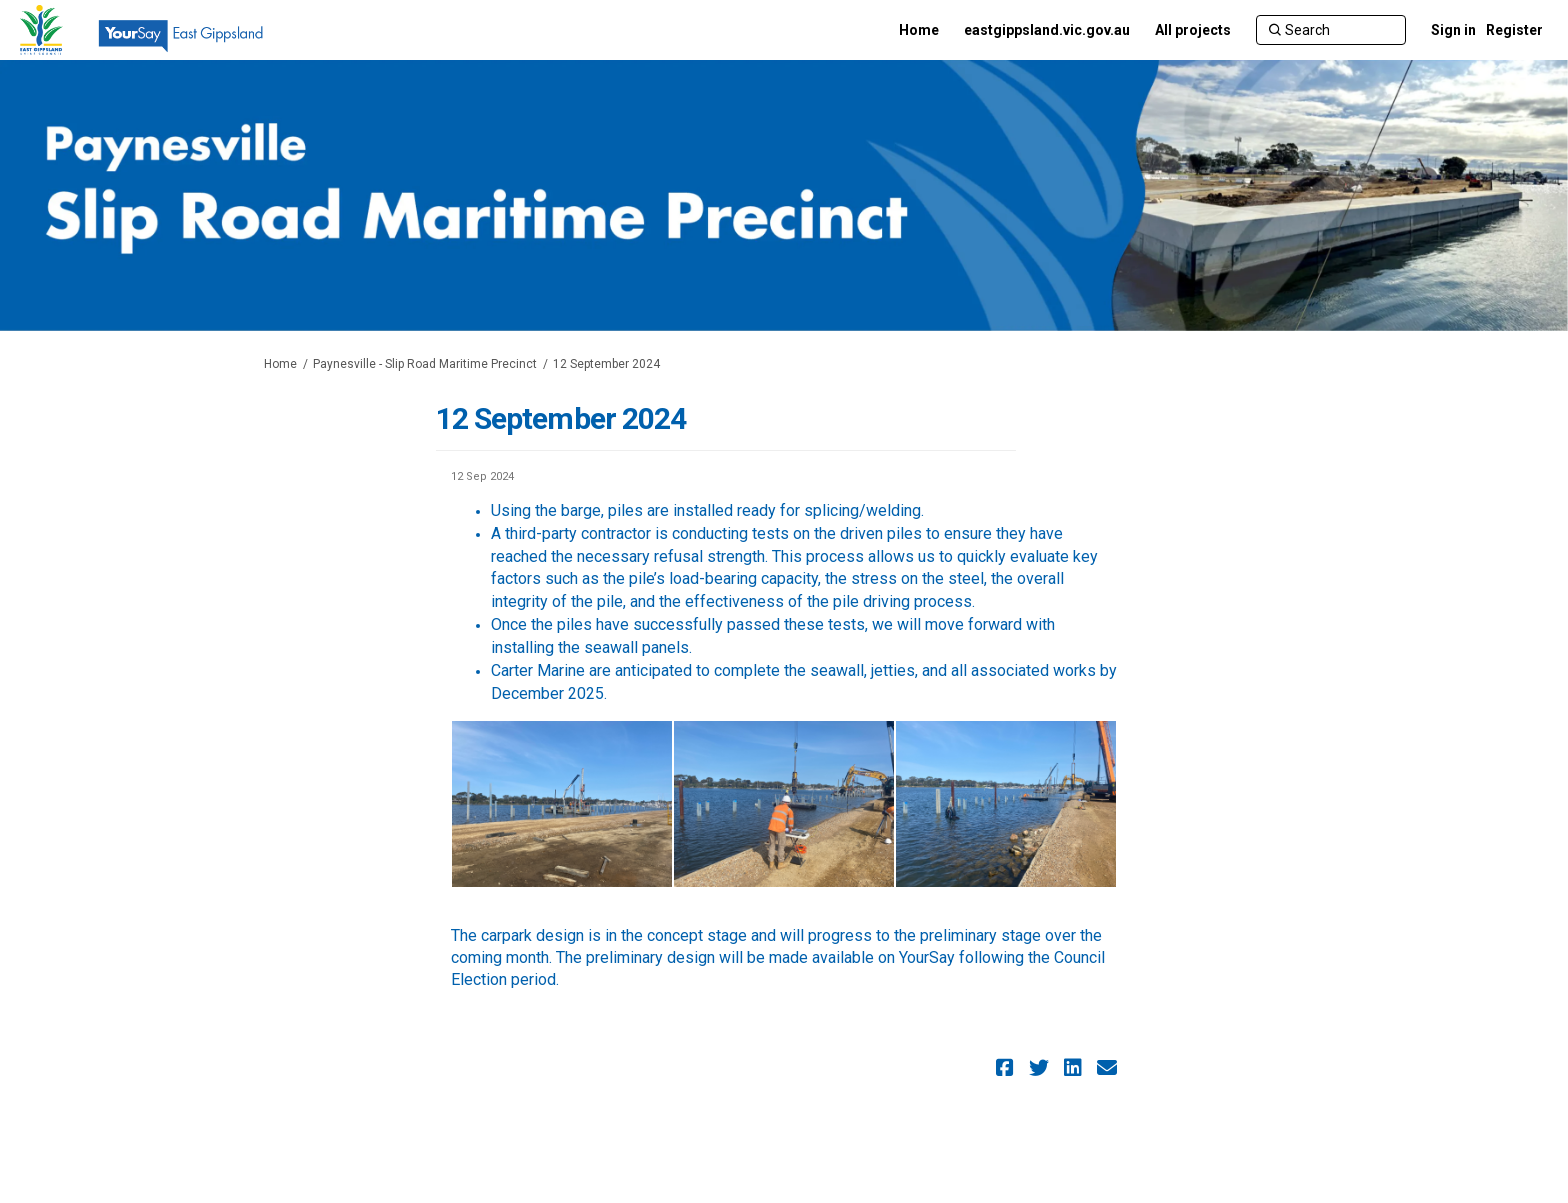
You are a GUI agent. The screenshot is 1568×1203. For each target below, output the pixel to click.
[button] (1007, 1067)
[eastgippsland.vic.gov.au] (1047, 30)
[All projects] (1193, 30)
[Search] (1331, 30)
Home (280, 364)
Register (1514, 30)
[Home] (919, 30)
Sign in (1453, 30)
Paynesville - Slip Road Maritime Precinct (425, 364)
